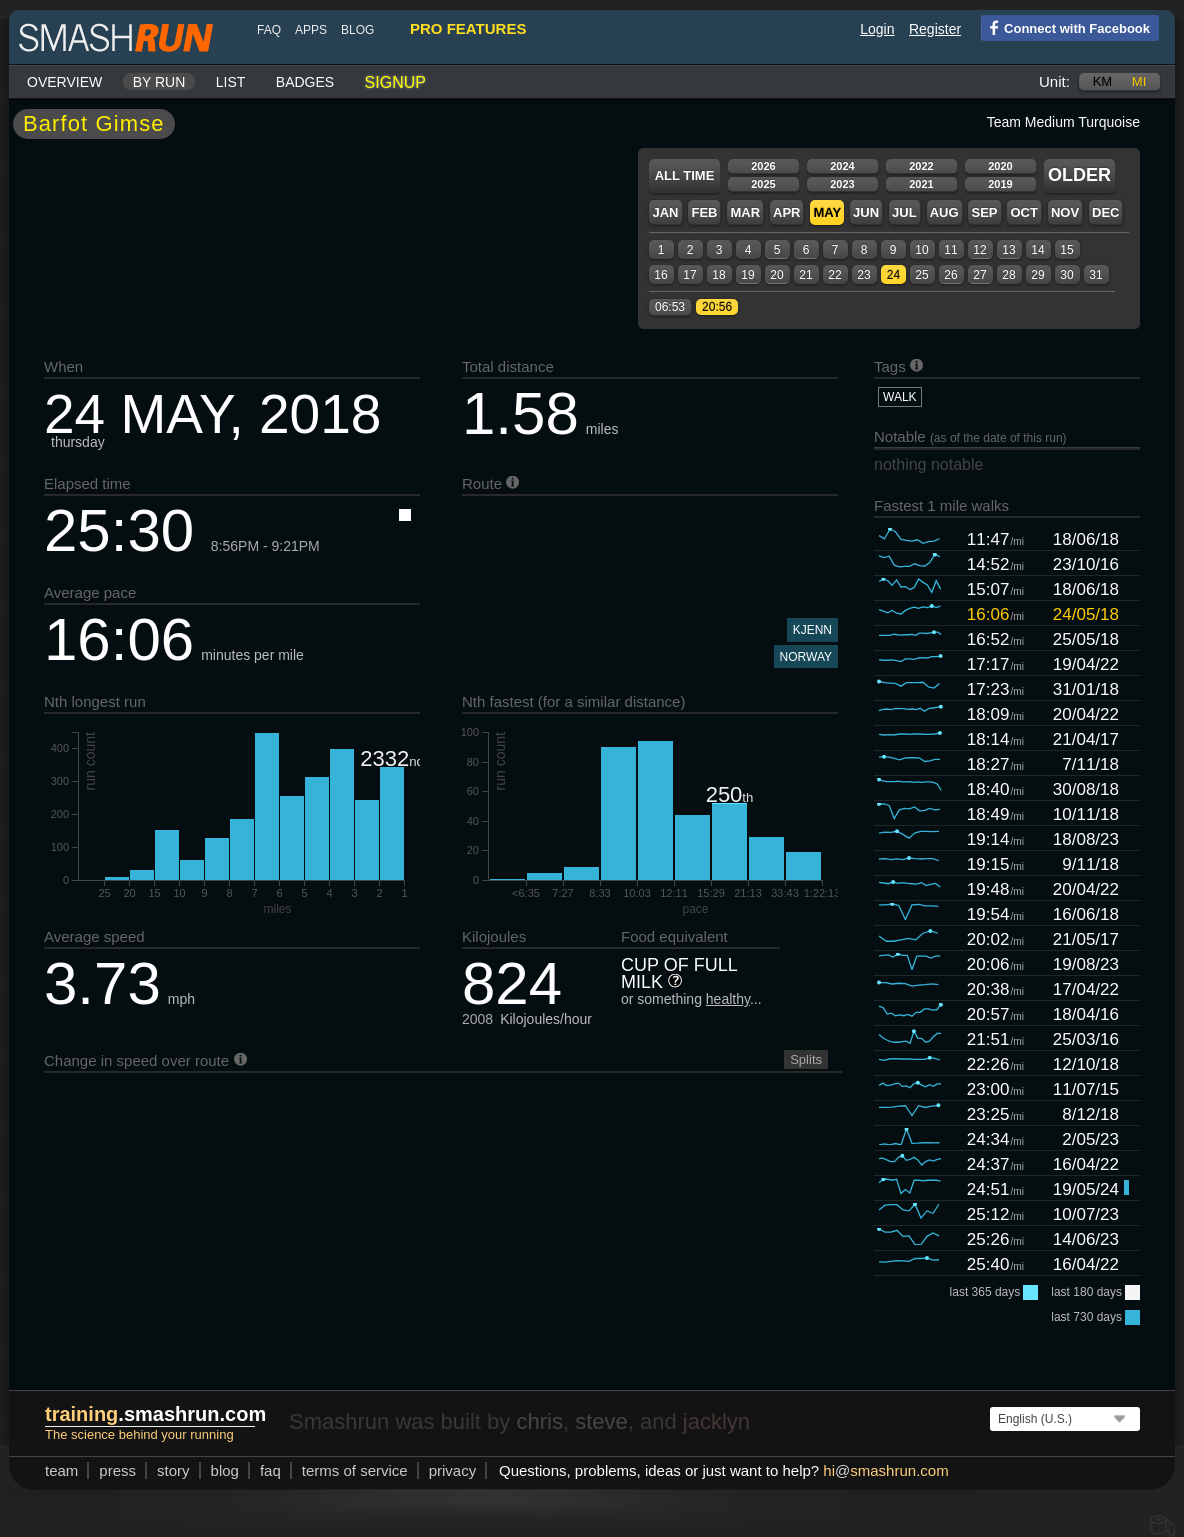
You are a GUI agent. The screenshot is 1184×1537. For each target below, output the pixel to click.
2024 (842, 166)
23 (863, 275)
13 (1008, 250)
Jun (866, 212)
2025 (763, 184)
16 (660, 275)
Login (877, 29)
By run (159, 82)
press (117, 1470)
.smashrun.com (155, 1414)
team (61, 1470)
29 (1037, 275)
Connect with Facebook (1065, 27)
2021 (921, 184)
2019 (1000, 184)
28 (1008, 275)
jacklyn (716, 1421)
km (1103, 81)
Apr (786, 212)
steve (601, 1421)
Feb (704, 212)
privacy (453, 1470)
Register (935, 29)
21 (805, 275)
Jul (904, 212)
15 (1066, 250)
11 (950, 250)
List (231, 82)
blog (357, 30)
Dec (1105, 212)
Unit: (1054, 81)
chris (539, 1421)
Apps (311, 30)
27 (979, 275)
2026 (763, 166)
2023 (842, 184)
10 (921, 250)
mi (1139, 81)
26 (950, 275)
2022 (921, 166)
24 (893, 275)
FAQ (269, 30)
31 (1095, 275)
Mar (745, 212)
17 (689, 275)
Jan (665, 212)
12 (979, 250)
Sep (984, 212)
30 (1066, 275)
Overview (64, 82)
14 (1037, 250)
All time (685, 175)
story (173, 1470)
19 (747, 275)
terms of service (355, 1470)
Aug (944, 212)
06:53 (670, 307)
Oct (1023, 212)
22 (834, 275)
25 (921, 275)
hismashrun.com (885, 1470)
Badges (305, 82)
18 (718, 275)
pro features (468, 28)
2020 (1000, 166)
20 (776, 275)
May (827, 212)
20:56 (717, 307)
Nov (1065, 212)
